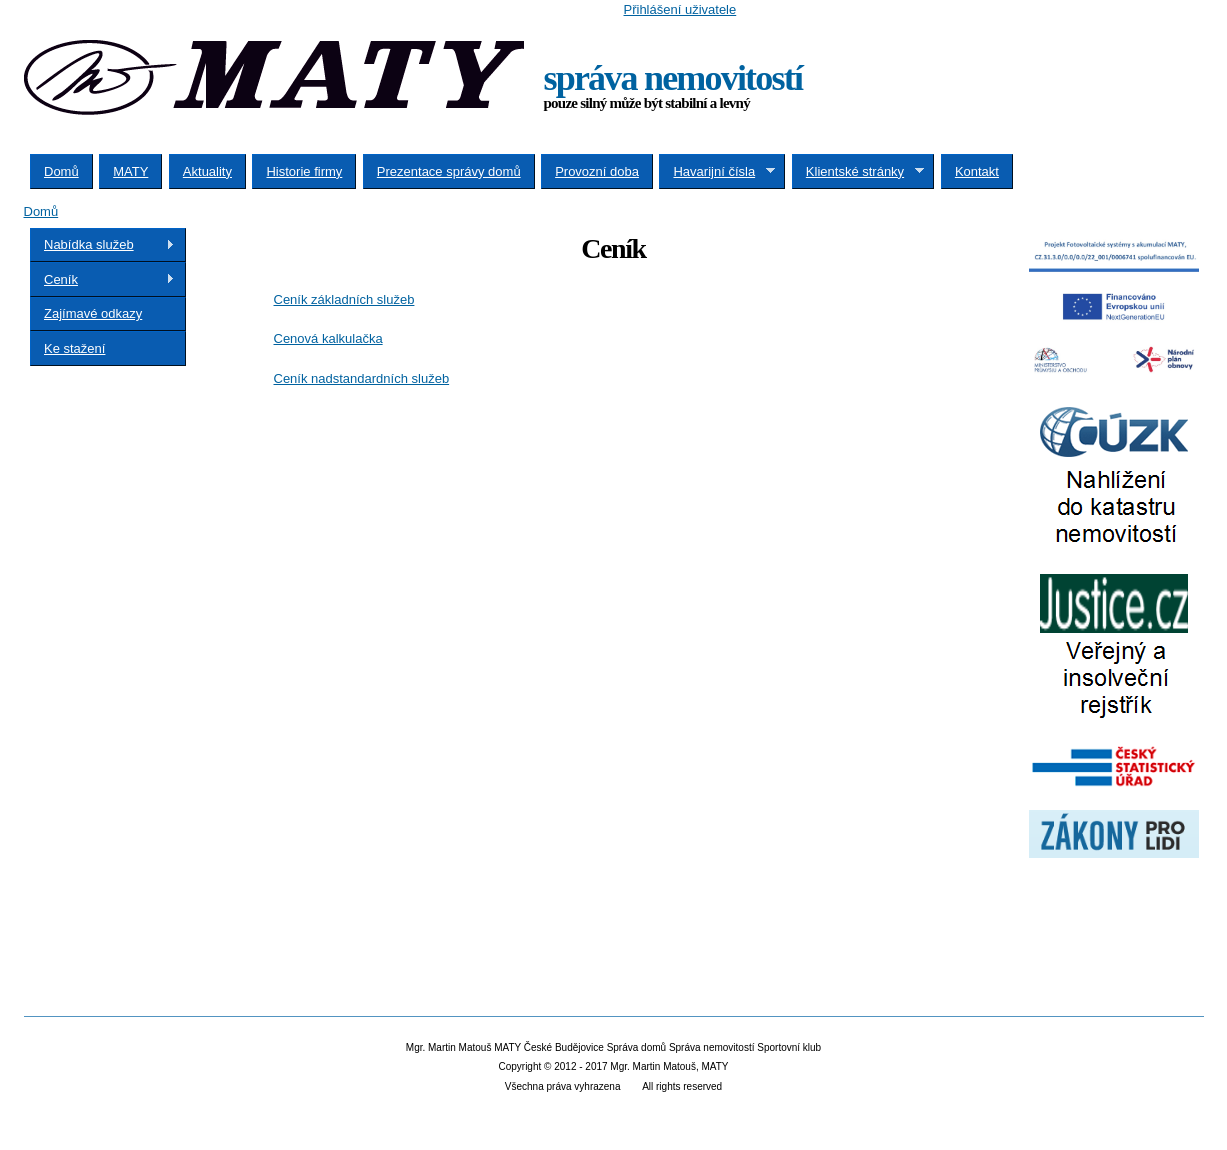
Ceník (102, 280)
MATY (130, 171)
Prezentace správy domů (449, 171)
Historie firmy (304, 171)
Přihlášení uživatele (680, 9)
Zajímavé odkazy (93, 313)
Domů (61, 171)
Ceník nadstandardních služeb (362, 378)
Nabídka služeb (102, 245)
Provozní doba (597, 171)
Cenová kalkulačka (328, 338)
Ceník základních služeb (344, 299)
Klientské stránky (858, 172)
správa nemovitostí (673, 78)
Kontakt (977, 171)
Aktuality (207, 171)
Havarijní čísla (716, 172)
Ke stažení (74, 348)
